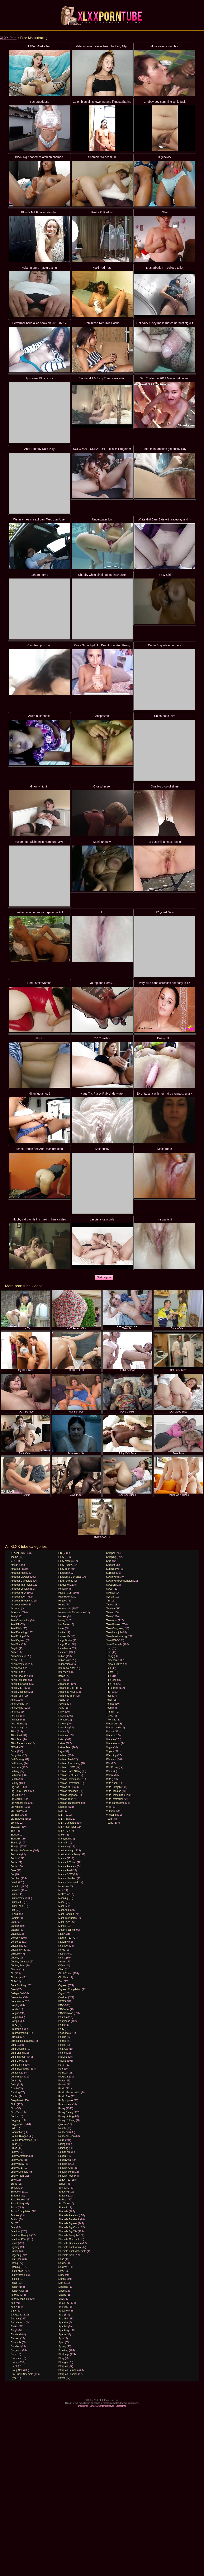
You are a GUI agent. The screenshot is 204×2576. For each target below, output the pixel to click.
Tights (109, 1672)
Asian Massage (19, 1691)
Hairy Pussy (65, 1564)
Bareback (15, 1767)
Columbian (16, 1997)
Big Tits (14, 1814)
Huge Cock (64, 1644)
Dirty (13, 2108)
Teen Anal (111, 1620)
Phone (62, 2052)
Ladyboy (63, 1735)
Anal (12, 1616)
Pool (60, 2068)
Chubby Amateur (19, 1961)
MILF (61, 1814)
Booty (13, 1866)
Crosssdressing (19, 2033)
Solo (60, 2314)
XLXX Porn (8, 38)
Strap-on (63, 2366)
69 (11, 1561)
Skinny (62, 2278)
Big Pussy (16, 1810)
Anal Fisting (17, 1636)
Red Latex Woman (39, 983)
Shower (62, 2267)
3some (14, 1557)
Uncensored (113, 1727)
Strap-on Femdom (68, 2370)
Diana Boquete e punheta (164, 645)
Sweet (109, 1588)
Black (13, 1834)
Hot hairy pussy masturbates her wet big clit (164, 323)
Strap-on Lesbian (67, 2374)
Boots (13, 1862)
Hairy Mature (65, 1561)
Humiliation (64, 1648)
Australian (16, 1723)
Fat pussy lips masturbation (164, 841)
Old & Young (65, 1973)
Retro (61, 2140)
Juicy (61, 1707)
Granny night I (39, 786)
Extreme (15, 2195)
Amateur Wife (18, 1604)
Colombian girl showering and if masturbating (102, 101)
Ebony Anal (16, 2159)
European (15, 2191)
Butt (12, 1910)
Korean (62, 1723)
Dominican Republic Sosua (101, 323)
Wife (108, 1779)
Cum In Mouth (18, 2056)
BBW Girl (165, 574)
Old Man (63, 1977)
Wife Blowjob (113, 1787)
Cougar (14, 2013)
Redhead (63, 2132)
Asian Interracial (19, 1683)
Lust (60, 1810)
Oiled (61, 1969)
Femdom (15, 2231)
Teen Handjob (114, 1632)
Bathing (14, 1771)
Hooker (62, 1616)
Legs (61, 1751)
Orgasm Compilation (69, 1989)
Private (62, 2084)
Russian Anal (65, 2167)
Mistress (63, 1894)
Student (110, 1564)
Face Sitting (17, 2203)
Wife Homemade (115, 1795)
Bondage (15, 1854)
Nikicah (39, 1038)
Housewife (64, 1636)
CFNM (14, 1914)
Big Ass (14, 1787)
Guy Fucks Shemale (21, 2374)
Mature (62, 1858)
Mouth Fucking (66, 1929)
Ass (12, 1699)
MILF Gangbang (67, 1822)
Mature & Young (67, 1862)
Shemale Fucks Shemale (72, 2251)
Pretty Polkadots (102, 212)
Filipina (14, 2251)
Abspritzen (102, 716)
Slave (61, 2290)
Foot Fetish (16, 2271)
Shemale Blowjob (68, 2235)
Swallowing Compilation (119, 1580)
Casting (14, 1929)
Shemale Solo (66, 2255)
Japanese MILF (67, 1691)
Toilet (109, 1699)
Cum (13, 2044)
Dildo (13, 2104)
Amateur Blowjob (19, 1576)
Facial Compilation (20, 2211)
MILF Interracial (67, 1826)
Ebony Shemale (19, 2171)
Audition (14, 1719)
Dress (13, 2144)
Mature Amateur (67, 1866)
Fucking (14, 2294)
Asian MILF (16, 1687)
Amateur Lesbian (19, 1588)
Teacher (110, 1608)
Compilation (17, 2001)
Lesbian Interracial (68, 1783)
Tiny (108, 1676)
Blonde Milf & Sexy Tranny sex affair (102, 378)
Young (109, 1822)
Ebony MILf (16, 2167)
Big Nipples (16, 1806)
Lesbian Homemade (69, 1779)
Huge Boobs (65, 1640)
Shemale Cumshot (68, 2239)
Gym (13, 2378)
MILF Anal (64, 1818)
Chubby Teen (17, 1965)
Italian (61, 1676)
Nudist (61, 1957)
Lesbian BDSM (66, 1767)
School (62, 2183)
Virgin (109, 1747)
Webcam (111, 1759)
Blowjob (14, 1846)
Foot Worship (17, 2274)
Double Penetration (21, 2140)
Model (61, 1902)
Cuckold (14, 2036)
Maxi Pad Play (102, 267)
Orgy (61, 1993)
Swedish (110, 1584)
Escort (14, 2187)
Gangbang (16, 2314)
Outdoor (62, 1997)
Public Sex (64, 2096)
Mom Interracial (67, 1917)
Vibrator (110, 1735)
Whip (109, 1771)
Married (62, 1842)
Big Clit (14, 1795)
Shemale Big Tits (67, 2231)
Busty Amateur (18, 1898)
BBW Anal (16, 1735)
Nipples (62, 1953)
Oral (60, 1981)
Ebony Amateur (19, 2155)
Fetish (13, 2243)
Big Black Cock (18, 1791)
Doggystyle (16, 2124)
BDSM (14, 1747)
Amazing (15, 1608)
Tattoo (109, 1604)
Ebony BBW (17, 2163)
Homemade (64, 1608)
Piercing (62, 2056)
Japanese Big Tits (68, 1687)
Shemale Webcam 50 (102, 157)
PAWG (62, 2001)
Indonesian (64, 1664)
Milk (60, 1890)
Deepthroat (16, 2100)
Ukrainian (111, 1723)
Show (61, 2263)
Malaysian (64, 1838)
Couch (14, 2009)
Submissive (112, 1568)
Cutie (13, 2084)
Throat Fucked (114, 1664)
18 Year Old (17, 1553)
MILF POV (64, 1830)
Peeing (62, 2036)
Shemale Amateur (68, 2215)
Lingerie (62, 1806)
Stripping (111, 1557)
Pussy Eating (65, 2112)
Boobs (14, 1858)
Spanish (62, 2326)
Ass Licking (16, 1707)
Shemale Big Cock (68, 2227)
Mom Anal (63, 1910)
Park (60, 2025)
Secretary (63, 2187)
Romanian (64, 2152)
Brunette (15, 1886)
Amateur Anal (17, 1572)
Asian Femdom (18, 1680)
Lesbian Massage (68, 1791)
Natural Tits (64, 1937)
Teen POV (112, 1640)
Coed (13, 1989)
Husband (63, 1652)
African (14, 1564)
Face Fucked (17, 2199)
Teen (109, 1616)
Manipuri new (102, 841)
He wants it (164, 1219)
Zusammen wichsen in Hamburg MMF (39, 841)
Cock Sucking (18, 1985)
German (14, 2318)
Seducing (63, 2191)
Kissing (62, 1715)
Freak (13, 2282)
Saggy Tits (64, 2179)
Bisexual (15, 1826)
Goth (13, 2354)
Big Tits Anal (17, 1818)
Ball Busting (17, 1759)
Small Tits (63, 2302)
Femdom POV (18, 2239)
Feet (12, 2227)
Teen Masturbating (116, 1636)
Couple (14, 2017)
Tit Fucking (112, 1687)
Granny (14, 2362)
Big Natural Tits (18, 1802)
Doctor (14, 2116)
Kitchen (62, 1719)
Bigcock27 (164, 157)
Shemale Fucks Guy (69, 2247)
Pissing (62, 2060)
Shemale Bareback (68, 2219)
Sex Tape (63, 2203)
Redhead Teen (66, 2136)
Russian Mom (65, 2171)
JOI (60, 1680)
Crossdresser (102, 786)
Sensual (62, 2195)
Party (61, 2029)
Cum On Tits (17, 2064)
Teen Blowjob (113, 1624)
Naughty (63, 1941)
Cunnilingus (17, 2076)
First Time (16, 2259)
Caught (14, 1933)
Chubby (14, 1957)
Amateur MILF (18, 1592)
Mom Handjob (66, 1914)
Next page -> (104, 1277)
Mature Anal (65, 1870)
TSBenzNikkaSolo (39, 46)
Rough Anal (64, 2159)
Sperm (62, 2334)
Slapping (63, 2286)
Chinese (15, 1953)
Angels (14, 1648)
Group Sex (16, 2370)
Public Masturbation (69, 2092)
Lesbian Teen (65, 1799)
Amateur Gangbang (21, 1580)
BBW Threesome (19, 1743)
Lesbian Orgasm (67, 1795)
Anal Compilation (19, 1620)
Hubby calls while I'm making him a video (39, 1219)
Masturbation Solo (68, 1854)
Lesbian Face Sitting (69, 1771)
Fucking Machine (19, 2298)
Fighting (14, 2247)
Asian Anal (16, 1668)
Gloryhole (15, 2342)
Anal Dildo (16, 1628)
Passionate (64, 2033)
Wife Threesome (115, 1802)
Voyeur (110, 1751)
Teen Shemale (114, 1644)
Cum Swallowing (19, 2068)
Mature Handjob (67, 1878)
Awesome (15, 1727)
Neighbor (63, 1945)
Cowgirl (14, 2021)
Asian (13, 1660)
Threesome (112, 1660)
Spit (60, 2338)
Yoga (109, 1818)
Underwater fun (102, 519)
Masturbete (164, 1149)
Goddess (15, 2346)
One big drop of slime (165, 786)
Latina (61, 1743)
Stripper (110, 1553)
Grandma (15, 2358)
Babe (13, 1751)
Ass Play (15, 1711)
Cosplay (14, 2005)
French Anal (17, 2290)
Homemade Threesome (71, 1612)
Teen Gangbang (115, 1628)
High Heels (64, 1596)
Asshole (14, 1715)
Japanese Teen (66, 1695)
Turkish (110, 1715)
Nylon (61, 1961)
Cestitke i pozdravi (39, 645)
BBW (13, 1731)
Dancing (15, 2092)
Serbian (62, 2199)
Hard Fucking (65, 1580)
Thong (109, 1656)
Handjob (63, 1572)
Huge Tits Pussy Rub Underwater (102, 1093)
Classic (14, 1969)
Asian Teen (16, 1695)
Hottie (61, 1632)
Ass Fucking (17, 1703)
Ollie (164, 212)
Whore (109, 1775)
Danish (14, 2096)
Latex (61, 1739)
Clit (12, 1973)
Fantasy (14, 2215)
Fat (12, 2223)
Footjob (14, 2278)
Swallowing (112, 1576)
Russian (62, 2163)
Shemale (63, 2211)
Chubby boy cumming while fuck (165, 101)
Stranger (63, 2362)
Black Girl (15, 1838)
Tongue (110, 1703)
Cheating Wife (18, 1949)
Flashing (15, 2267)
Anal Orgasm (17, 1640)
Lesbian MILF (65, 1787)
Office (61, 1965)
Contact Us (120, 2406)
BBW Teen (16, 1739)
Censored (15, 1941)
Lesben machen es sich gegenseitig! (39, 912)
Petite (61, 2044)
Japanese (63, 1683)
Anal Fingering (18, 1632)
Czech (14, 2088)
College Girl (17, 1993)
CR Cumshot (102, 1038)
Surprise (110, 1572)
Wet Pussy (112, 1767)
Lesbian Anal (65, 1759)
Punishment (64, 2104)
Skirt (60, 2282)
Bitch (13, 1830)
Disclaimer (83, 2406)
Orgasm (62, 1985)
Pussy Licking (65, 2116)
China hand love (164, 716)
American (15, 1612)
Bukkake (15, 1890)
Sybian (110, 1596)
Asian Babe (16, 1672)
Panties (62, 2017)
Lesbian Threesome (69, 1802)
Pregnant (63, 2076)
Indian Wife (64, 1660)
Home (61, 1604)
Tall (108, 1600)
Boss (13, 1870)
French (14, 2286)
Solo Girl (63, 2318)
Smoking (63, 2306)
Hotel (61, 1628)
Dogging (15, 2120)
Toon (109, 1707)
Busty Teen (16, 1906)
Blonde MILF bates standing (39, 212)
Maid (61, 1834)
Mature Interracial (68, 1882)
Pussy (61, 2108)
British (13, 1882)
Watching (111, 1755)
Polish (61, 2064)
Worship (110, 1810)
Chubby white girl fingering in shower (102, 574)
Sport (61, 2342)
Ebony (14, 2152)
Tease (109, 1612)
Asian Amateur (18, 1664)
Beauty (14, 1783)
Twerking (111, 1719)
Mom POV (64, 1921)
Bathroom (15, 1775)
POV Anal (63, 2009)
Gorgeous (16, 2350)
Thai (108, 1648)
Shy (60, 2271)
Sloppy (62, 2294)
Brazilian (15, 1878)
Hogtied (62, 1600)
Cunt (13, 2080)
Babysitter (16, 1755)
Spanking (63, 2330)
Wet (108, 1763)
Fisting (14, 2263)
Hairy (61, 1557)
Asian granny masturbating (39, 267)
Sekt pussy (102, 1149)
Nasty (61, 1933)
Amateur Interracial (21, 1584)
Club (13, 1981)
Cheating (15, 1945)
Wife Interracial (114, 1799)
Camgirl (14, 1917)
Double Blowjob (19, 2136)
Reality (62, 2128)
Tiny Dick (111, 1680)
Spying (62, 2346)
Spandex (63, 2322)
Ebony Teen (17, 2175)
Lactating (63, 1727)
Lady (61, 1731)
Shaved (62, 2207)
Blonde (14, 1842)
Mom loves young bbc (164, 46)
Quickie (62, 2124)
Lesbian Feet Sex (68, 1775)
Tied (108, 1668)
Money (62, 1925)
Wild (108, 1806)
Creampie (15, 2029)
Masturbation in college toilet (164, 267)
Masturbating (65, 1850)
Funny (13, 2306)
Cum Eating (17, 2052)
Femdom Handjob (20, 2235)
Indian (61, 1656)
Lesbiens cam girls (102, 1219)
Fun (12, 2302)
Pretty (61, 2080)
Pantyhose (64, 2021)
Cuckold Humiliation (21, 2040)
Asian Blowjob (18, 1676)
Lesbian (62, 1755)
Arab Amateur (18, 1656)
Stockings (63, 2354)
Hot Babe (63, 1624)
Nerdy (61, 1949)
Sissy (61, 2274)
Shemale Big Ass (67, 2223)
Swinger (110, 1592)
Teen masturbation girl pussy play (164, 449)
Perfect (62, 2040)
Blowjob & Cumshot (21, 1850)
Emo (13, 2179)
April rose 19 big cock (39, 378)
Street (61, 2378)
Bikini (13, 1822)
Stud (108, 1561)
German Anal (17, 2322)
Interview (63, 1672)
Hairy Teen (64, 1568)
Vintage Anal (113, 1743)
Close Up (15, 1977)
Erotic (13, 2183)
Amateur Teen (18, 1596)
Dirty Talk (15, 2112)
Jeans (61, 1699)
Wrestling (111, 1814)
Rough (62, 2155)
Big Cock (15, 1799)
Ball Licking (16, 1763)
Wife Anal (111, 1783)
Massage (63, 1846)
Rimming (63, 2148)
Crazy (13, 2025)
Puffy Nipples (65, 2100)
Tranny (110, 1711)
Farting (14, 2219)
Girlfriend (15, 2334)
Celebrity (15, 1937)
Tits (108, 1691)
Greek (13, 2366)
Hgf (102, 912)
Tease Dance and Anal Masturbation (39, 1149)
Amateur (15, 1568)
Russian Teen (65, 2175)
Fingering (15, 2255)
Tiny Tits (110, 1683)
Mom (61, 1906)
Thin (108, 1652)
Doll (12, 2128)
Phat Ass (63, 2048)
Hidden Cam (65, 1592)
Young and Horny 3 (102, 983)
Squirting (63, 2350)
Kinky (61, 1711)
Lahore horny (39, 574)
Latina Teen (64, 1747)
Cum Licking (17, 2060)
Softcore (63, 2310)
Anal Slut (15, 1644)
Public (61, 2088)
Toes (108, 1695)
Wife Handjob (113, 1791)
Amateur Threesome (21, 1600)
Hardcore (63, 1584)
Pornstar (63, 2072)
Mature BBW (65, 1874)
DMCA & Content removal (102, 2406)
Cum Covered (18, 2048)
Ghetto (14, 2326)
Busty (13, 1894)
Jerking (62, 1703)
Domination (16, 2132)
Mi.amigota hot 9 (39, 1093)
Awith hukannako (39, 716)
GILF (13, 2310)
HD (60, 1553)
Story (61, 2358)
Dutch (13, 2148)
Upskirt (110, 1731)
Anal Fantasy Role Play (39, 449)
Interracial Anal (66, 1668)
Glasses (14, 2338)
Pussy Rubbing (66, 2120)
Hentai (62, 1588)
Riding (61, 2144)
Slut (60, 2298)
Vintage (110, 1739)
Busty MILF (16, 1902)
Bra (12, 1874)
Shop (61, 2259)
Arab (13, 1652)
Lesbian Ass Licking (69, 1763)
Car (12, 1921)
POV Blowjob (65, 2013)
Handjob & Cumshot (69, 1576)
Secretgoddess (39, 101)
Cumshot (15, 2072)
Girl (12, 2330)
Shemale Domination (69, 2243)
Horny (61, 1620)
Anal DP (15, 1624)
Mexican (63, 1886)
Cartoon (14, 1925)
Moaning (63, 1898)
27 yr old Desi (165, 912)
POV (60, 2005)
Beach (14, 1779)
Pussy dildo (164, 1038)
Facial (13, 2207)
